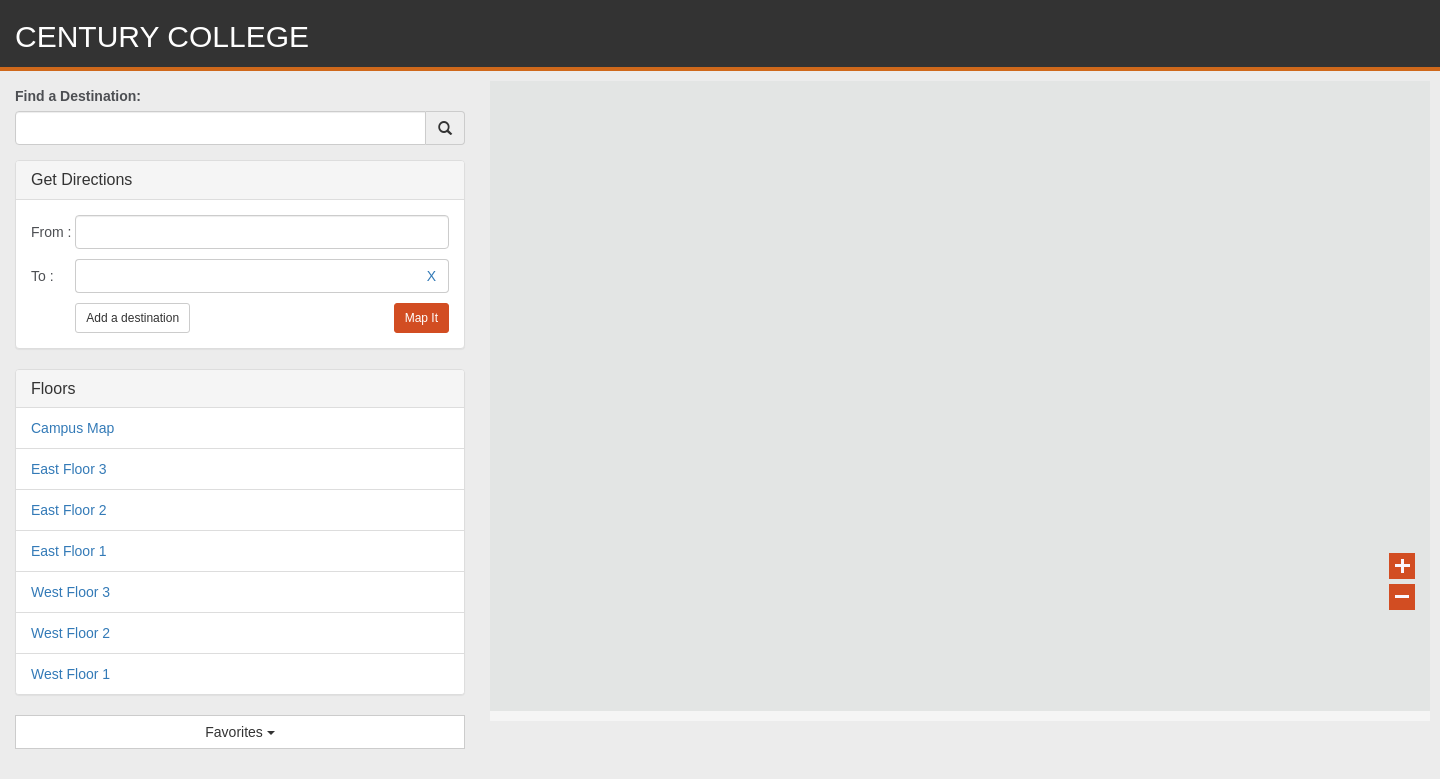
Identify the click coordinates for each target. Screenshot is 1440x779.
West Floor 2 (70, 633)
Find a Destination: (78, 96)
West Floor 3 (70, 592)
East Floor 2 (68, 510)
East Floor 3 (68, 469)
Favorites (239, 732)
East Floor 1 (68, 551)
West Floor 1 (70, 674)
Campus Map (72, 428)
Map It (421, 318)
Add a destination (132, 318)
